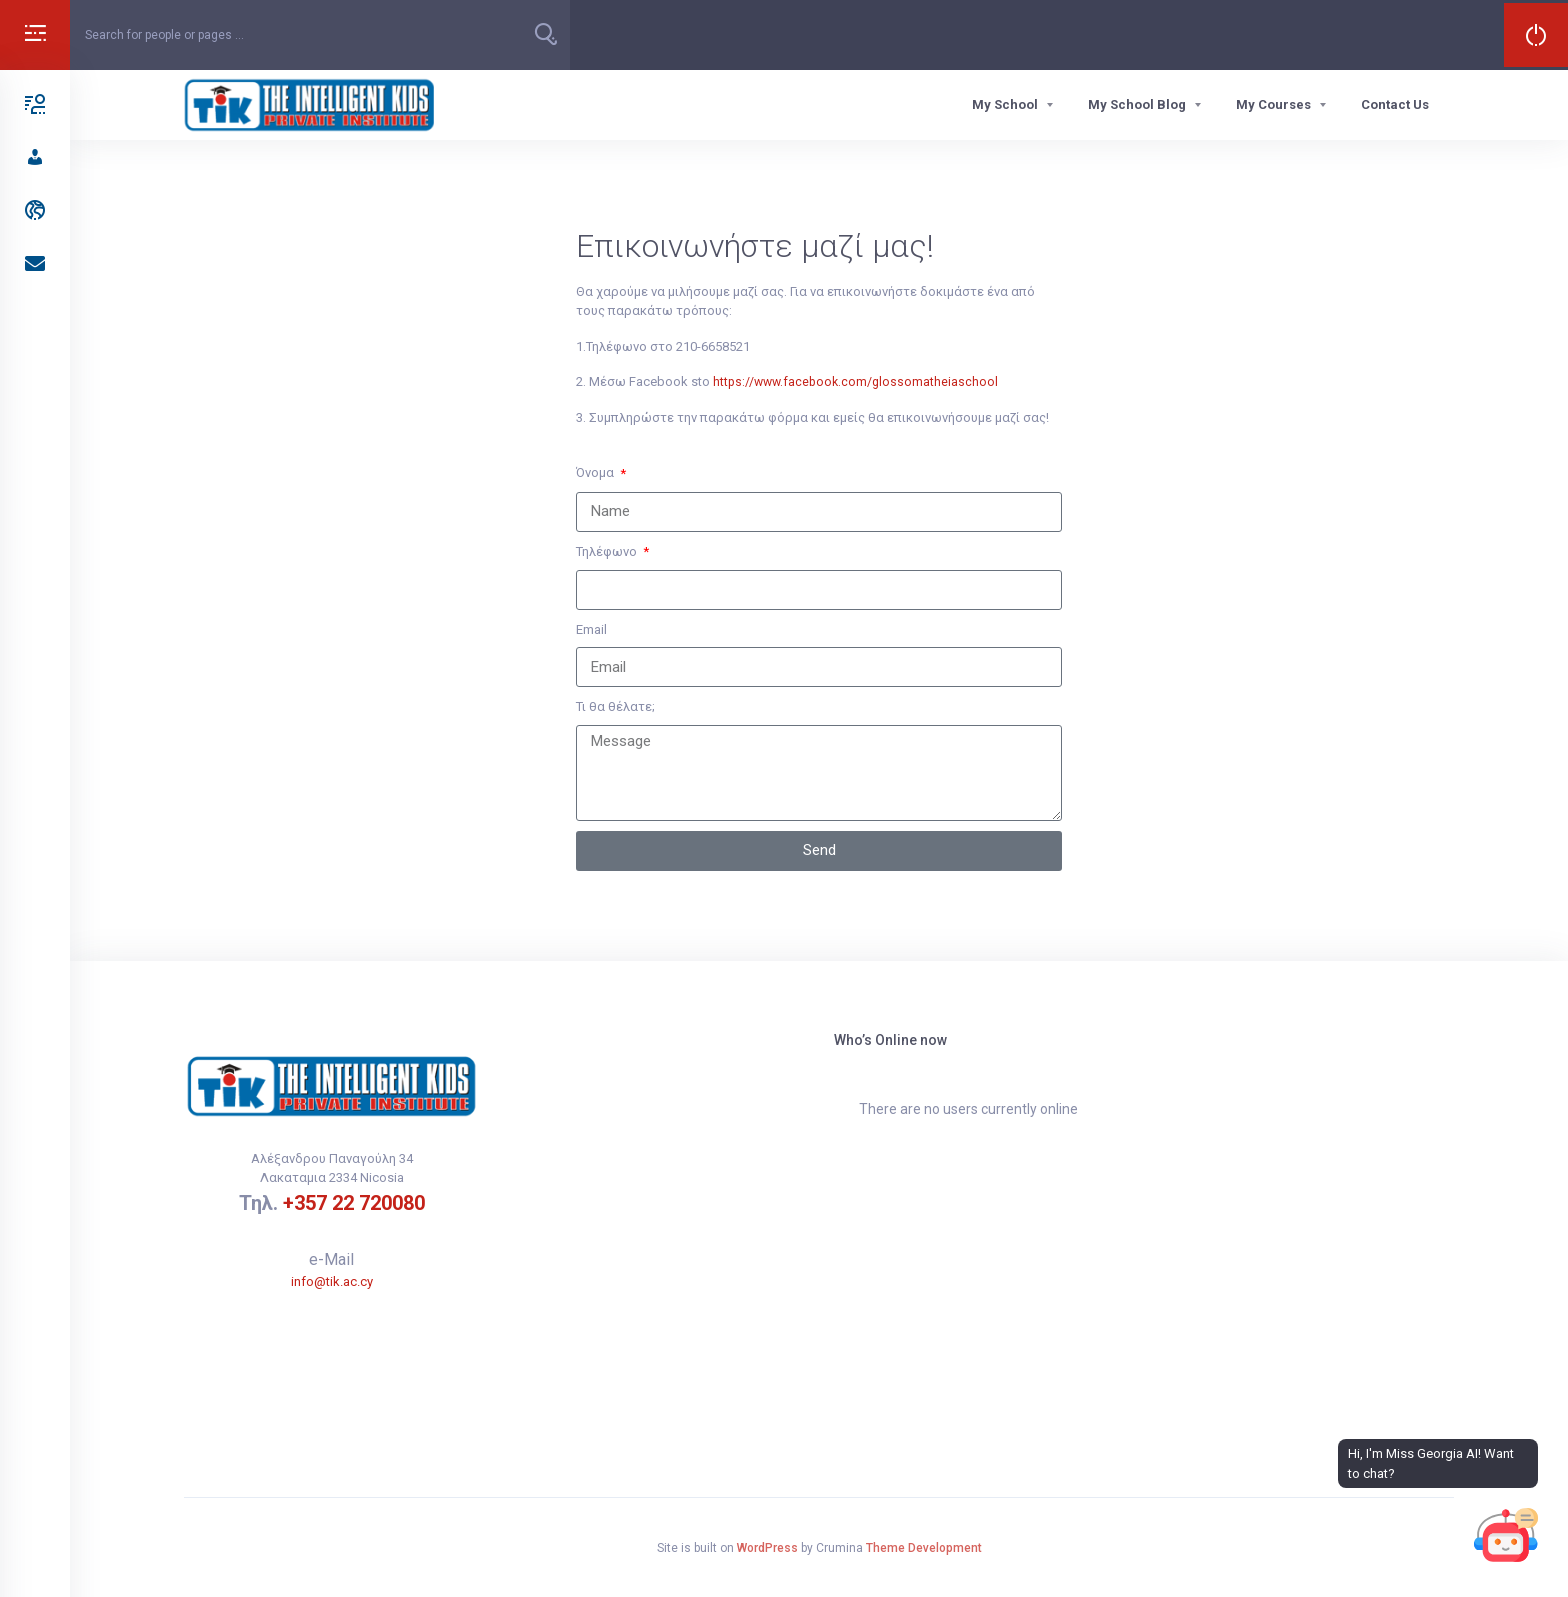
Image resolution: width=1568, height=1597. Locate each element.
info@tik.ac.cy (332, 1281)
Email (591, 629)
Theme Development (924, 1548)
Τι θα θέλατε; (615, 706)
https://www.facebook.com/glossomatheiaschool (859, 381)
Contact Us (1395, 104)
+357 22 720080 (354, 1203)
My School (1005, 104)
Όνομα (596, 472)
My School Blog (1137, 104)
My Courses (1273, 104)
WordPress (767, 1548)
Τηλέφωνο (608, 551)
